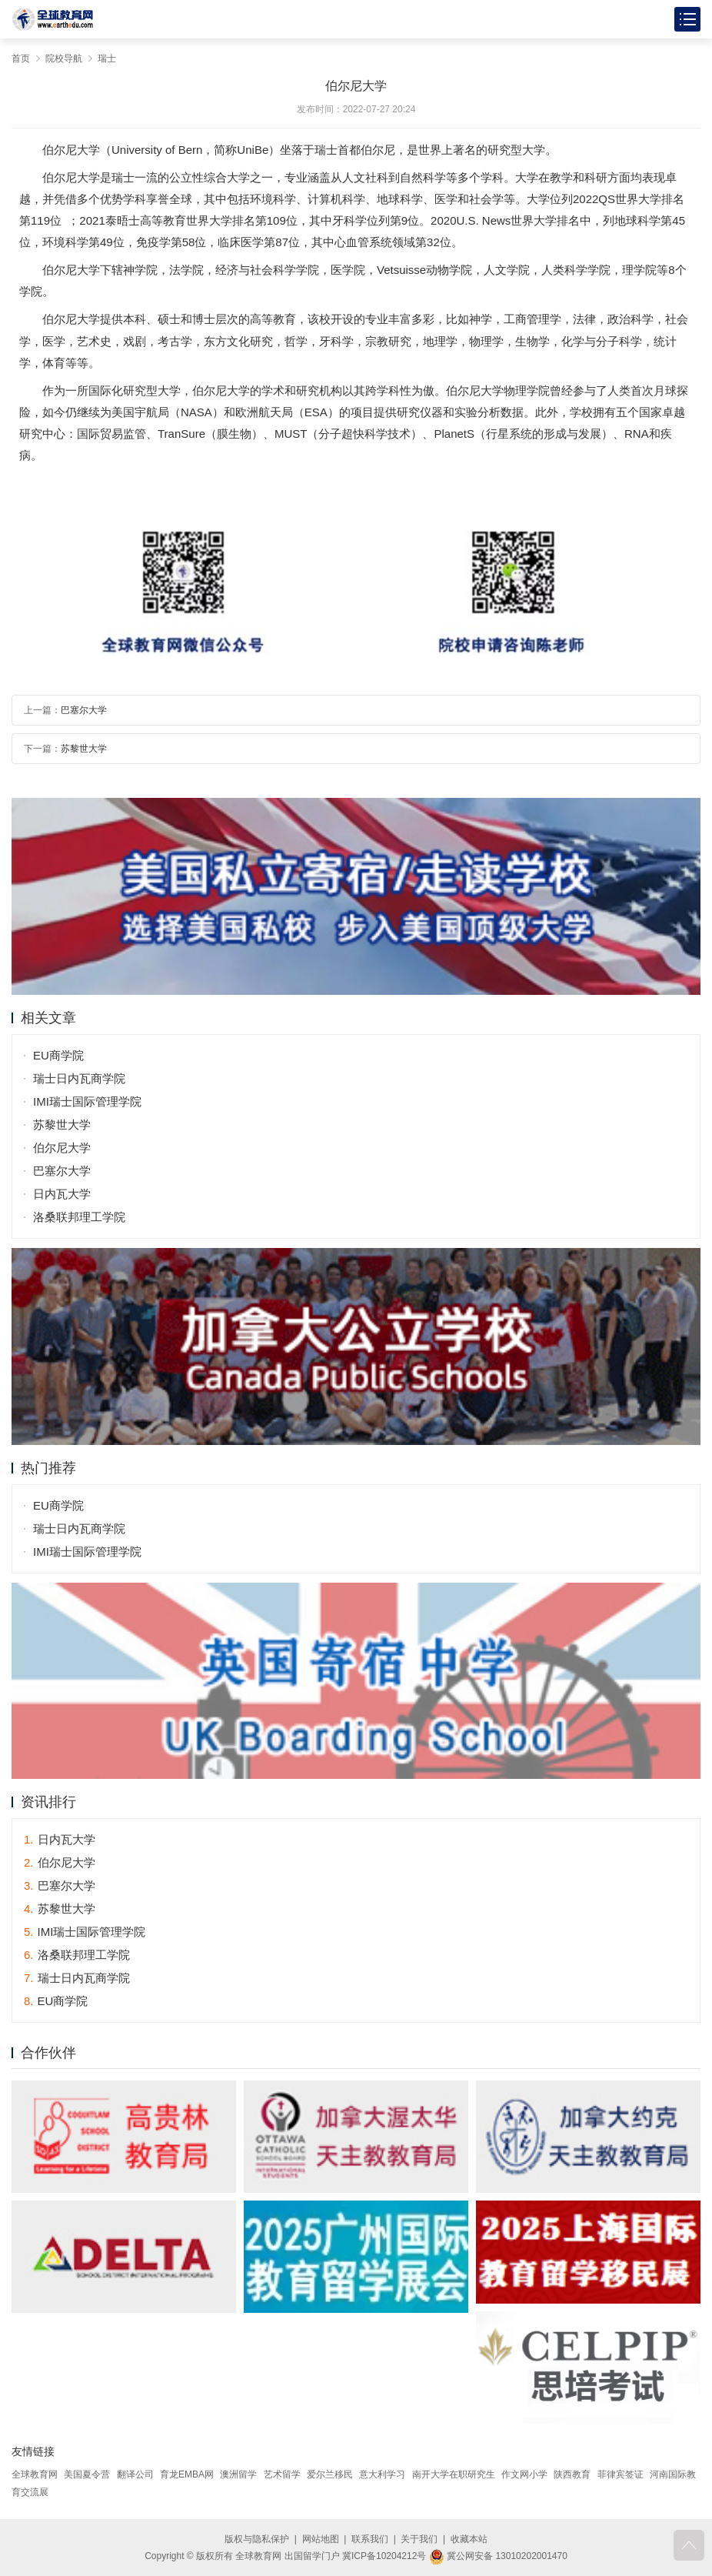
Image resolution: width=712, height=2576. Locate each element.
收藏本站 (469, 2539)
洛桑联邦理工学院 (79, 1216)
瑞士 (107, 58)
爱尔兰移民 (330, 2474)
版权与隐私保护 (257, 2539)
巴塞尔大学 (84, 710)
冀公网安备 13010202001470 (498, 2556)
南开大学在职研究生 (453, 2474)
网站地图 (320, 2539)
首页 (21, 58)
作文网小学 (524, 2474)
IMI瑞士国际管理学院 (87, 1101)
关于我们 (419, 2539)
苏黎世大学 (84, 748)
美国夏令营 (87, 2474)
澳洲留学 (238, 2474)
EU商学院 (58, 1055)
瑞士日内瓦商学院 (79, 1078)
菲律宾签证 (620, 2474)
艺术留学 (282, 2474)
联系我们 (369, 2539)
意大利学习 (382, 2474)
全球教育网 (35, 2474)
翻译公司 (135, 2474)
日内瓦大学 (62, 1193)
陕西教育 (572, 2474)
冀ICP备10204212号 (384, 2556)
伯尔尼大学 (62, 1147)
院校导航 (63, 58)
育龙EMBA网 (187, 2474)
